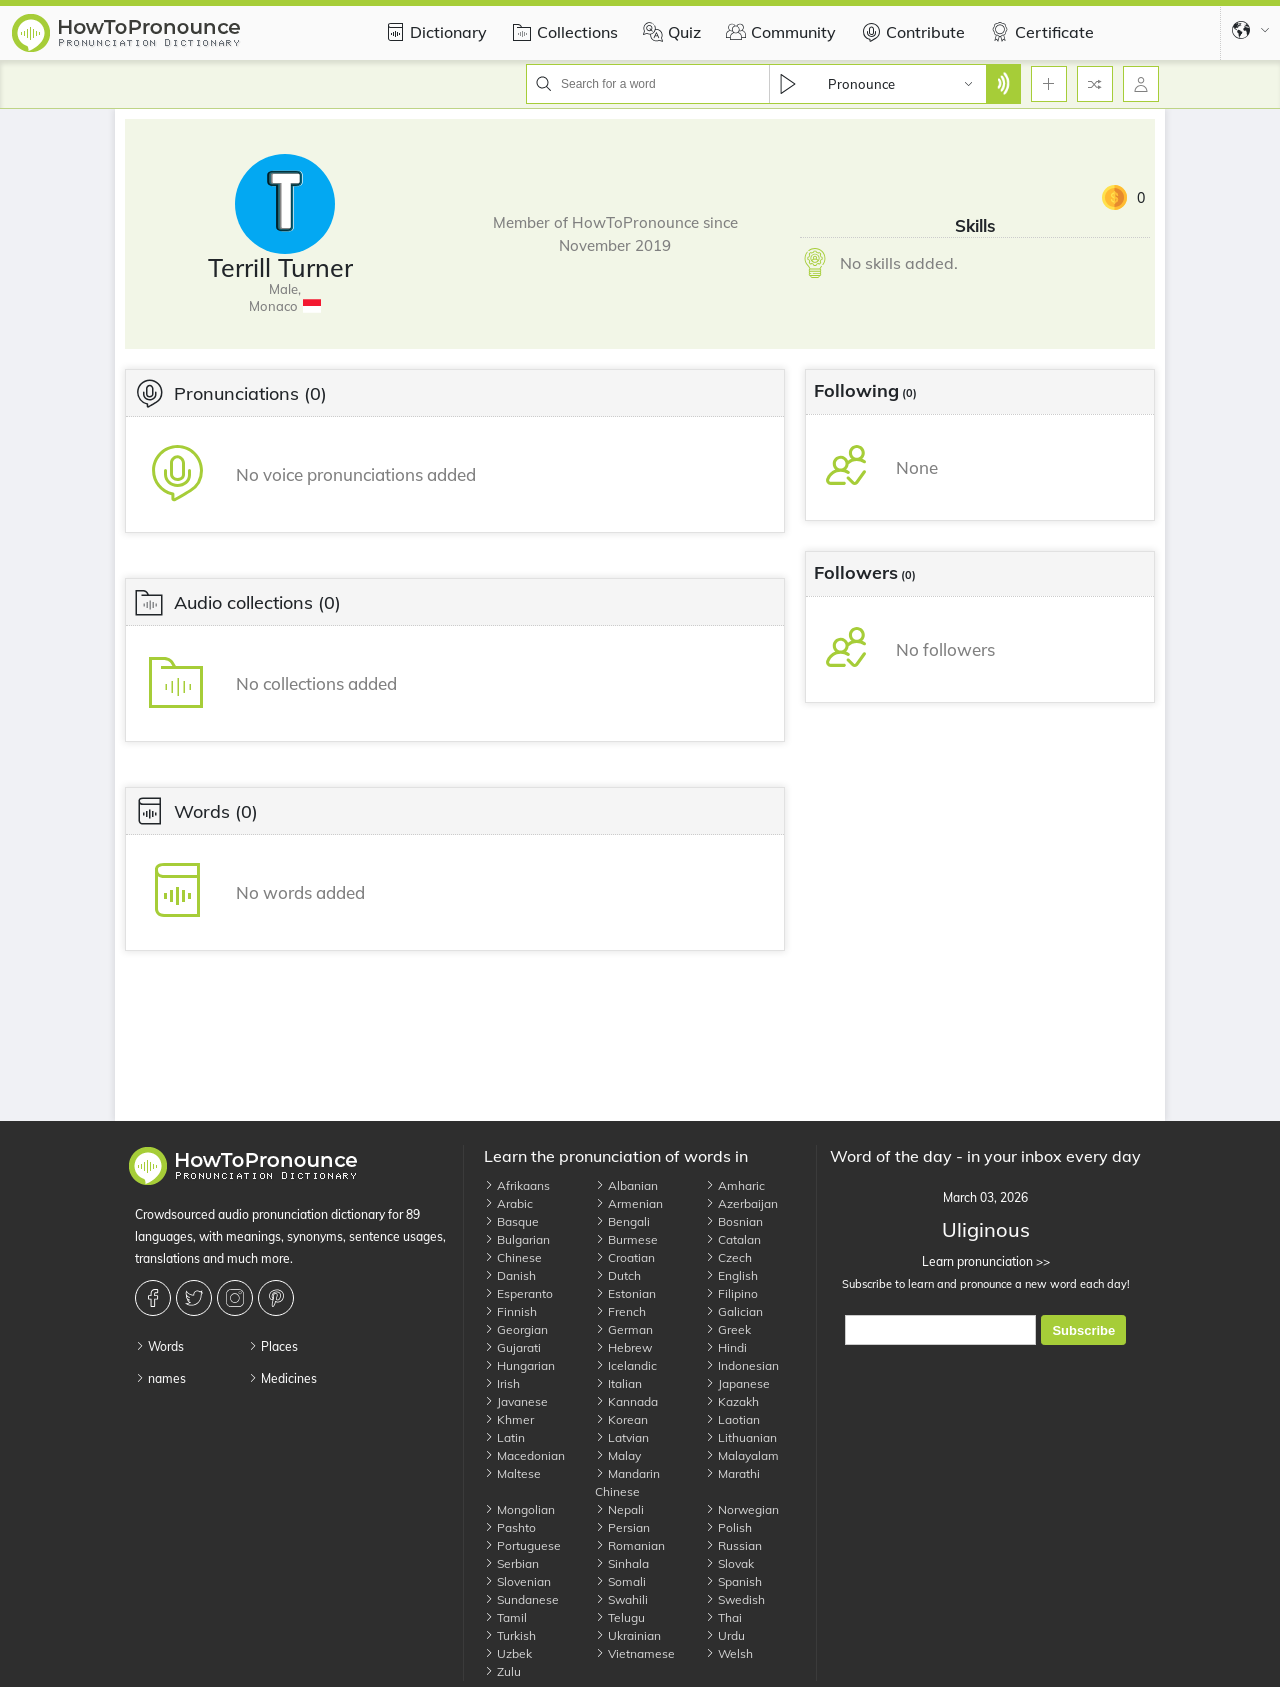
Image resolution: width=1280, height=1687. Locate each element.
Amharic (735, 1185)
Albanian (626, 1185)
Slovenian (517, 1581)
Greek (728, 1329)
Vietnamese (635, 1653)
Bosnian (734, 1221)
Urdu (725, 1635)
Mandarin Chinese (627, 1482)
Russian (733, 1545)
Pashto (510, 1527)
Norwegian (742, 1509)
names (160, 1378)
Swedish (735, 1599)
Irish (502, 1383)
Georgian (516, 1329)
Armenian (629, 1203)
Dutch (618, 1275)
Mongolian (519, 1509)
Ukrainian (628, 1635)
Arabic (508, 1203)
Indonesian (742, 1365)
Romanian (630, 1545)
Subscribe (1083, 1330)
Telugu (620, 1617)
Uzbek (508, 1653)
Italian (618, 1383)
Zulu (502, 1671)
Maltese (512, 1473)
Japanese (737, 1383)
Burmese (626, 1239)
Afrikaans (517, 1185)
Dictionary (433, 32)
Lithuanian (741, 1437)
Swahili (621, 1599)
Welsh (729, 1653)
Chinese (513, 1257)
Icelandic (626, 1365)
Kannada (626, 1401)
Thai (723, 1617)
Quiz (669, 32)
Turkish (510, 1635)
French (620, 1311)
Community (778, 32)
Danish (510, 1275)
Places (273, 1346)
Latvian (622, 1437)
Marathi (732, 1473)
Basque (511, 1221)
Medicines (282, 1378)
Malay (618, 1455)
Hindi (726, 1347)
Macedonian (524, 1455)
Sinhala (622, 1563)
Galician (734, 1311)
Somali (620, 1581)
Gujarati (512, 1347)
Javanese (516, 1401)
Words (159, 1346)
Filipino (731, 1293)
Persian (622, 1527)
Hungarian (519, 1365)
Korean (621, 1419)
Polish (728, 1527)
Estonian (625, 1293)
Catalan (733, 1239)
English (731, 1275)
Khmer (509, 1419)
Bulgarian (517, 1239)
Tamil (505, 1617)
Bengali (622, 1221)
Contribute (910, 32)
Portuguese (522, 1545)
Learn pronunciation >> (985, 1261)
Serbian (511, 1563)
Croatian (625, 1257)
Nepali (619, 1509)
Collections (562, 32)
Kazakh (732, 1401)
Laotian (732, 1419)
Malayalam (742, 1455)
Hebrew (623, 1347)
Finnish (510, 1311)
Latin (504, 1437)
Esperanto (518, 1293)
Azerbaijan (741, 1203)
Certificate (1039, 32)
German (624, 1329)
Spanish (733, 1581)
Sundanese (521, 1599)
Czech (728, 1257)
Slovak (729, 1563)
